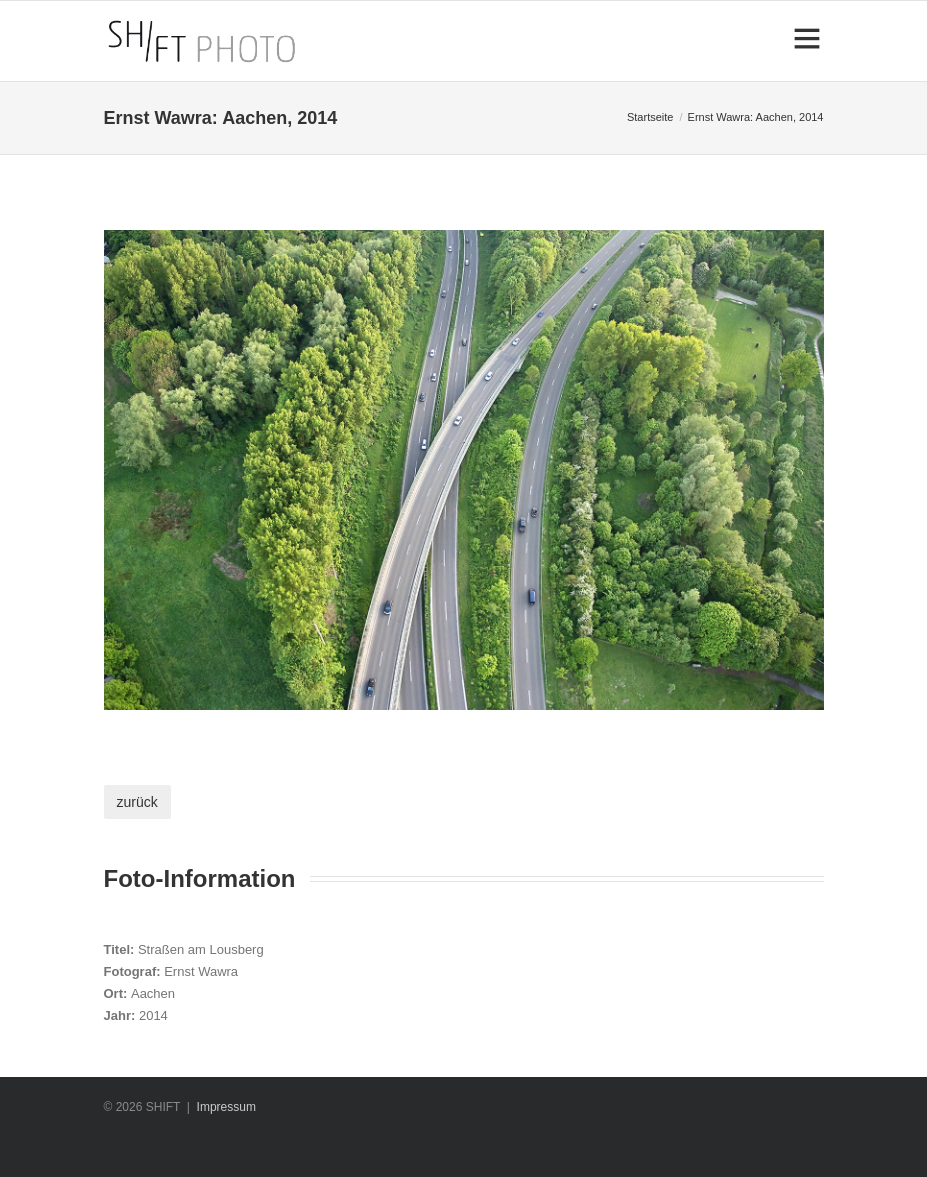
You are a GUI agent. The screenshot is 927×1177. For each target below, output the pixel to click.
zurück (137, 802)
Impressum (226, 1107)
